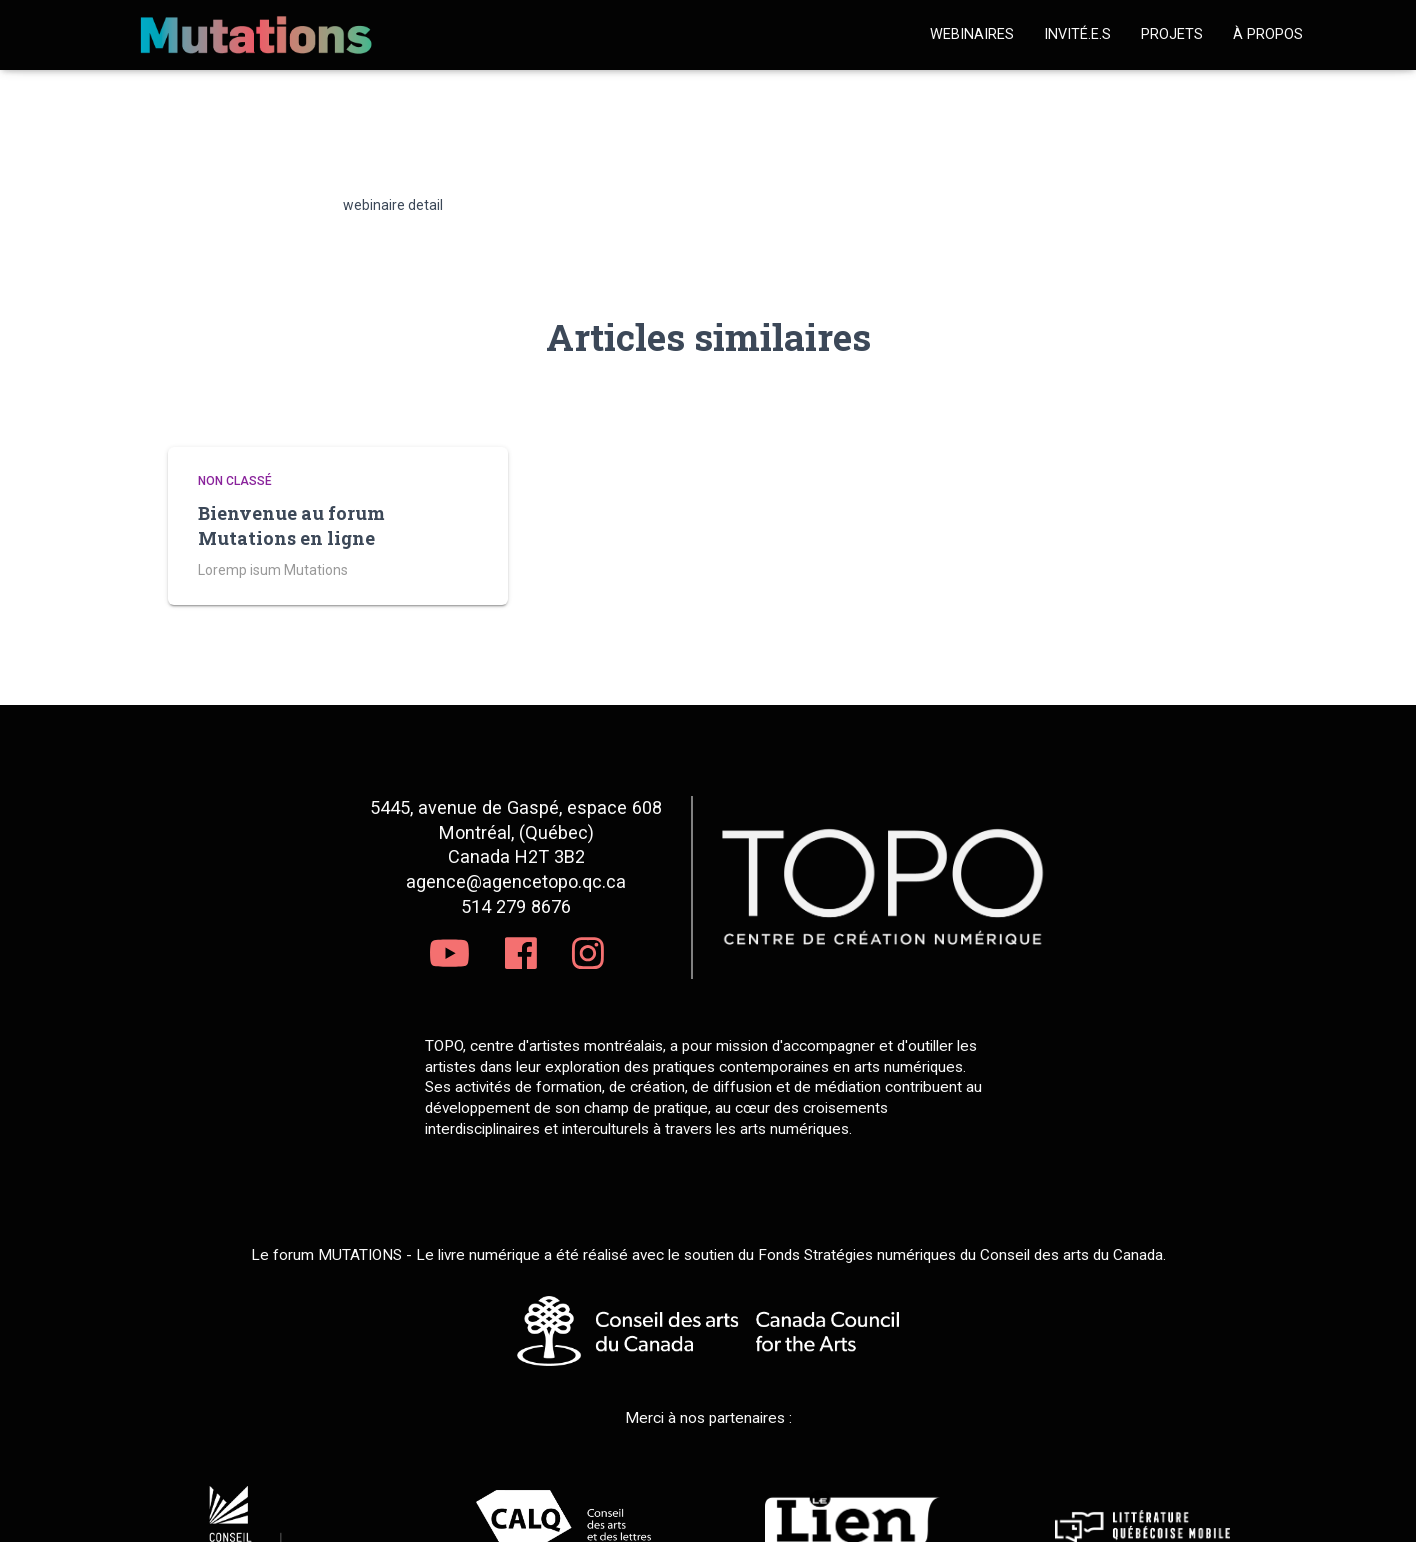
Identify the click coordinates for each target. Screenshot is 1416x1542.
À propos (1268, 34)
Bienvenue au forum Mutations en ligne (291, 525)
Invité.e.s (1077, 34)
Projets (1172, 34)
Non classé (235, 481)
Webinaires (972, 34)
